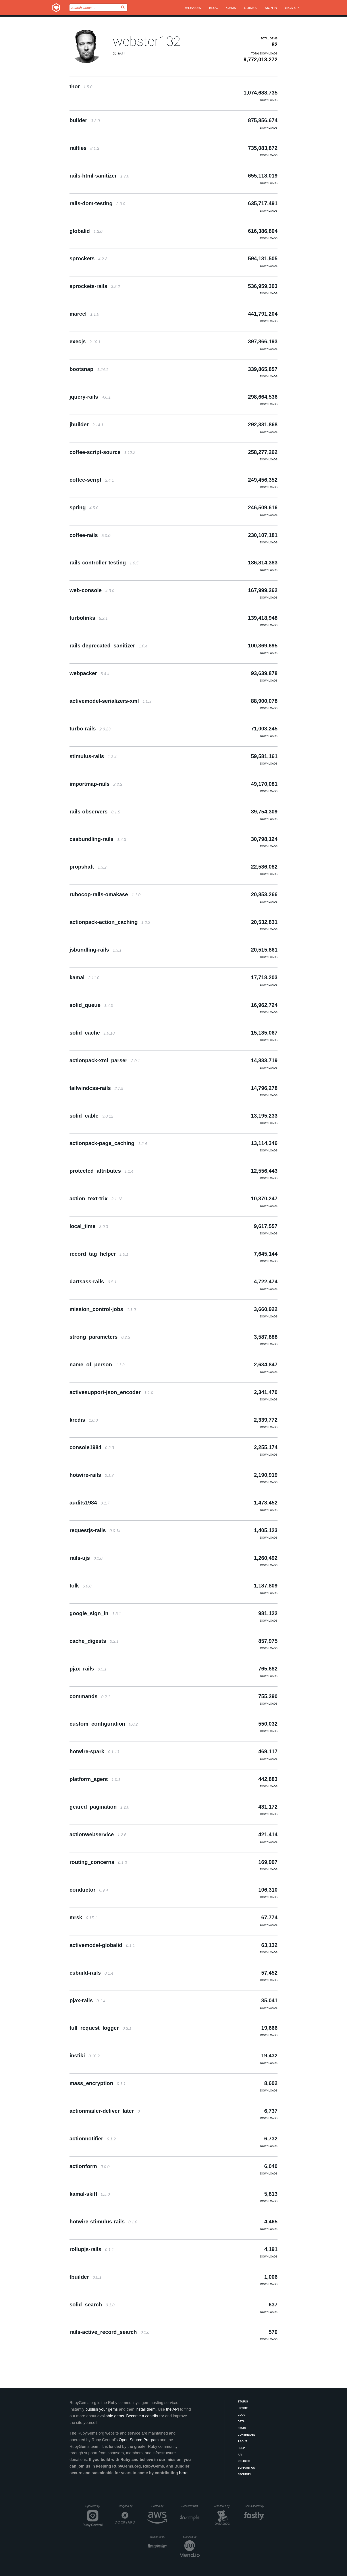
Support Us (246, 2467)
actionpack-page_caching (108, 1143)
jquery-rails (90, 397)
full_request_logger (100, 2028)
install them (145, 2409)
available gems (110, 2416)
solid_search (91, 2305)
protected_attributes (101, 1171)
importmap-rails (95, 784)
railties (84, 148)
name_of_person (97, 1364)
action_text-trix (95, 1198)
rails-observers (94, 812)
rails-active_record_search (109, 2332)
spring (83, 507)
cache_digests (94, 1641)
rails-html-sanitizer (99, 176)
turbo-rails (89, 729)
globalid (85, 231)
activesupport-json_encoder (111, 1392)
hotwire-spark (94, 1751)
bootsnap (88, 369)
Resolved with (190, 2506)
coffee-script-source (102, 452)
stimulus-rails (93, 756)
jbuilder (86, 424)
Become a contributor (145, 2416)
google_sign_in (95, 1613)
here (183, 2473)
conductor (88, 1890)
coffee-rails (89, 535)
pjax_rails (87, 1669)
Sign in (271, 8)
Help (241, 2448)
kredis (83, 1420)
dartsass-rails (93, 1281)
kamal (84, 977)
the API (172, 2409)
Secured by (191, 2536)
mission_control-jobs (102, 1309)
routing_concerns (98, 1862)
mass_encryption (97, 2083)
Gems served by (254, 2506)
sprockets (88, 258)
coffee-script (91, 480)
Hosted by (159, 2506)
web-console (91, 590)
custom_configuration (103, 1724)
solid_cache (92, 1033)
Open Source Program (139, 2440)
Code (241, 2414)
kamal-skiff (89, 2194)
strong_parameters (99, 1337)
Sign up (292, 8)
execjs (84, 341)
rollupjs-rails (91, 2249)
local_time (88, 1226)
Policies (244, 2461)
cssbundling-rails (97, 839)
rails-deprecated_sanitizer (108, 646)
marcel (84, 314)
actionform (89, 2166)
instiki (84, 2055)
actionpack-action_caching (109, 922)
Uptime (243, 2408)
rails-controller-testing (103, 563)
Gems (231, 8)
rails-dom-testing (97, 203)
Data (241, 2421)
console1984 (91, 1447)
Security (244, 2474)
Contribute (246, 2434)
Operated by (94, 2508)
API (240, 2454)
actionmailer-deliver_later (104, 2111)
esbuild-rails (91, 1973)
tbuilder (85, 2277)
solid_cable (91, 1116)
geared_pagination (99, 1807)
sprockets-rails (94, 286)
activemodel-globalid (102, 1945)
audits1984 (89, 1503)
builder (84, 120)
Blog (213, 8)
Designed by (126, 2506)
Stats (242, 2428)
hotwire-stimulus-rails (103, 2222)
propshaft (87, 867)
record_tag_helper (98, 1254)
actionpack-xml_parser (104, 1060)
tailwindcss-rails (96, 1088)
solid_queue (91, 1005)
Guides (250, 8)
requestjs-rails (95, 1530)
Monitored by (223, 2506)
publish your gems (101, 2409)
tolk (80, 1586)
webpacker (89, 673)
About (242, 2441)
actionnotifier (92, 2139)
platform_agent (94, 1779)
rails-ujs (85, 1558)
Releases (192, 8)
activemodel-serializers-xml (110, 701)
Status (243, 2401)
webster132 (147, 41)
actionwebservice (97, 1834)
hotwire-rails (91, 1475)
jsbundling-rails (95, 950)
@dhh (122, 53)
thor (80, 86)
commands (89, 1696)
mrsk (83, 1917)
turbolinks (88, 618)
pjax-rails (87, 2000)
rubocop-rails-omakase (105, 894)
